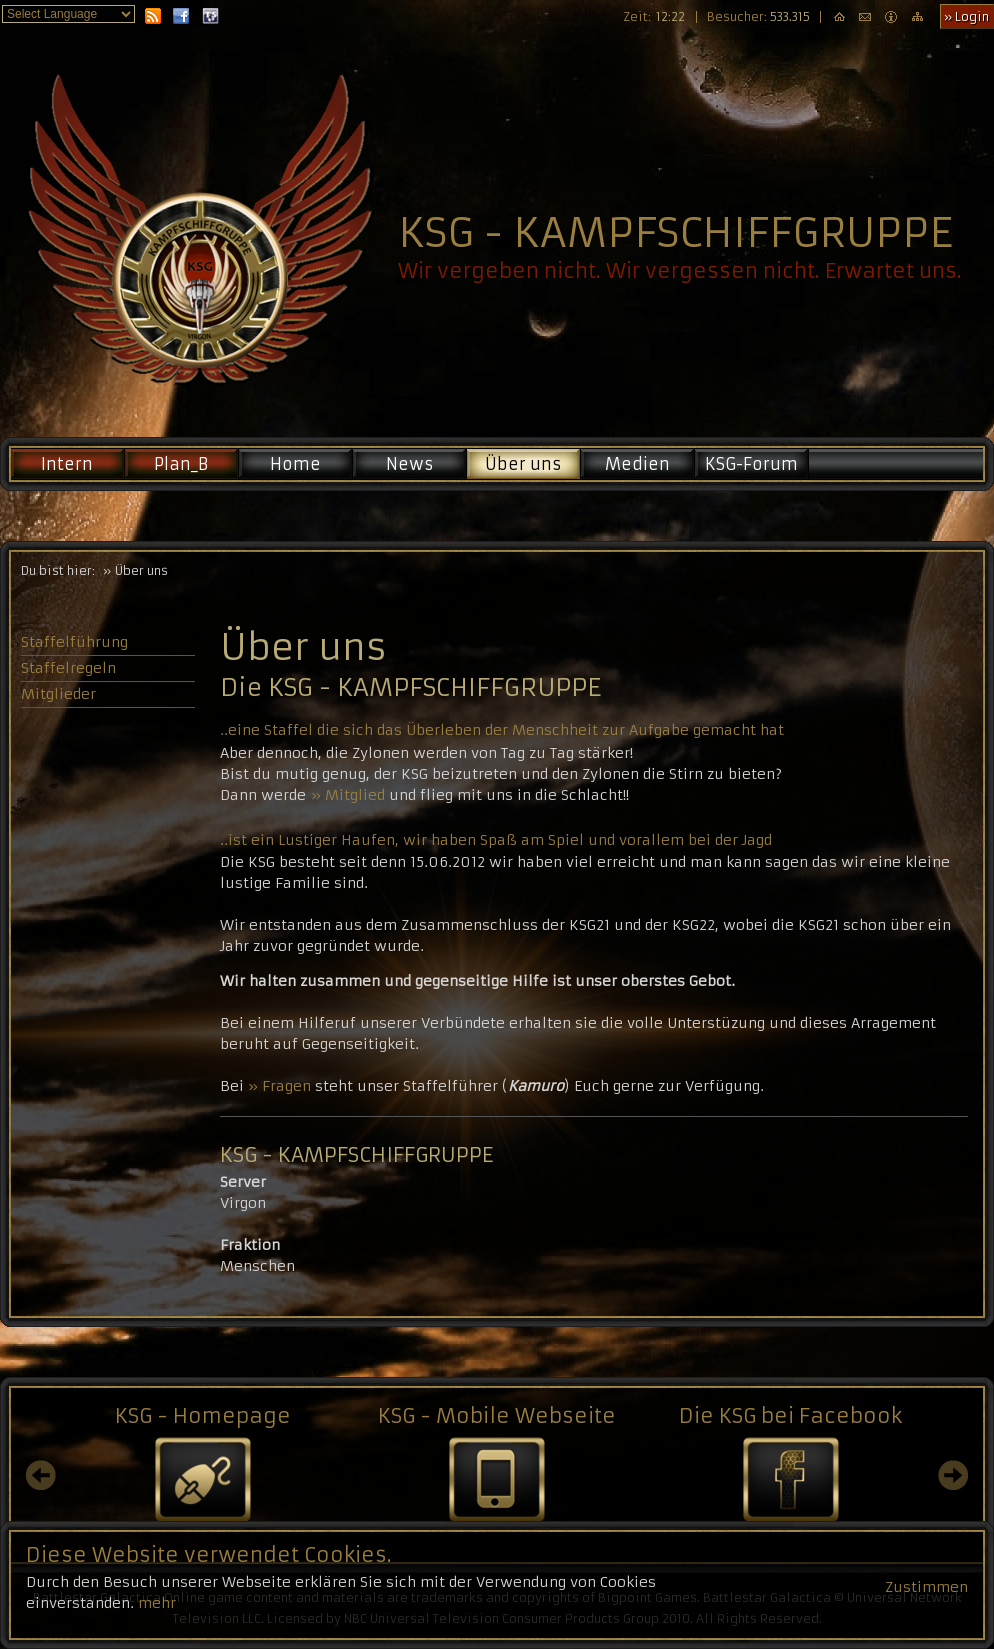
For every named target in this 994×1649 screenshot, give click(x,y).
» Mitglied (348, 795)
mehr (157, 1615)
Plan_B (181, 464)
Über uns (523, 464)
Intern (67, 464)
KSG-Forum (751, 464)
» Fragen (279, 1086)
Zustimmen (926, 1599)
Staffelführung (74, 642)
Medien (637, 464)
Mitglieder (58, 694)
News (409, 464)
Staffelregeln (68, 668)
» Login (966, 16)
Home (295, 464)
